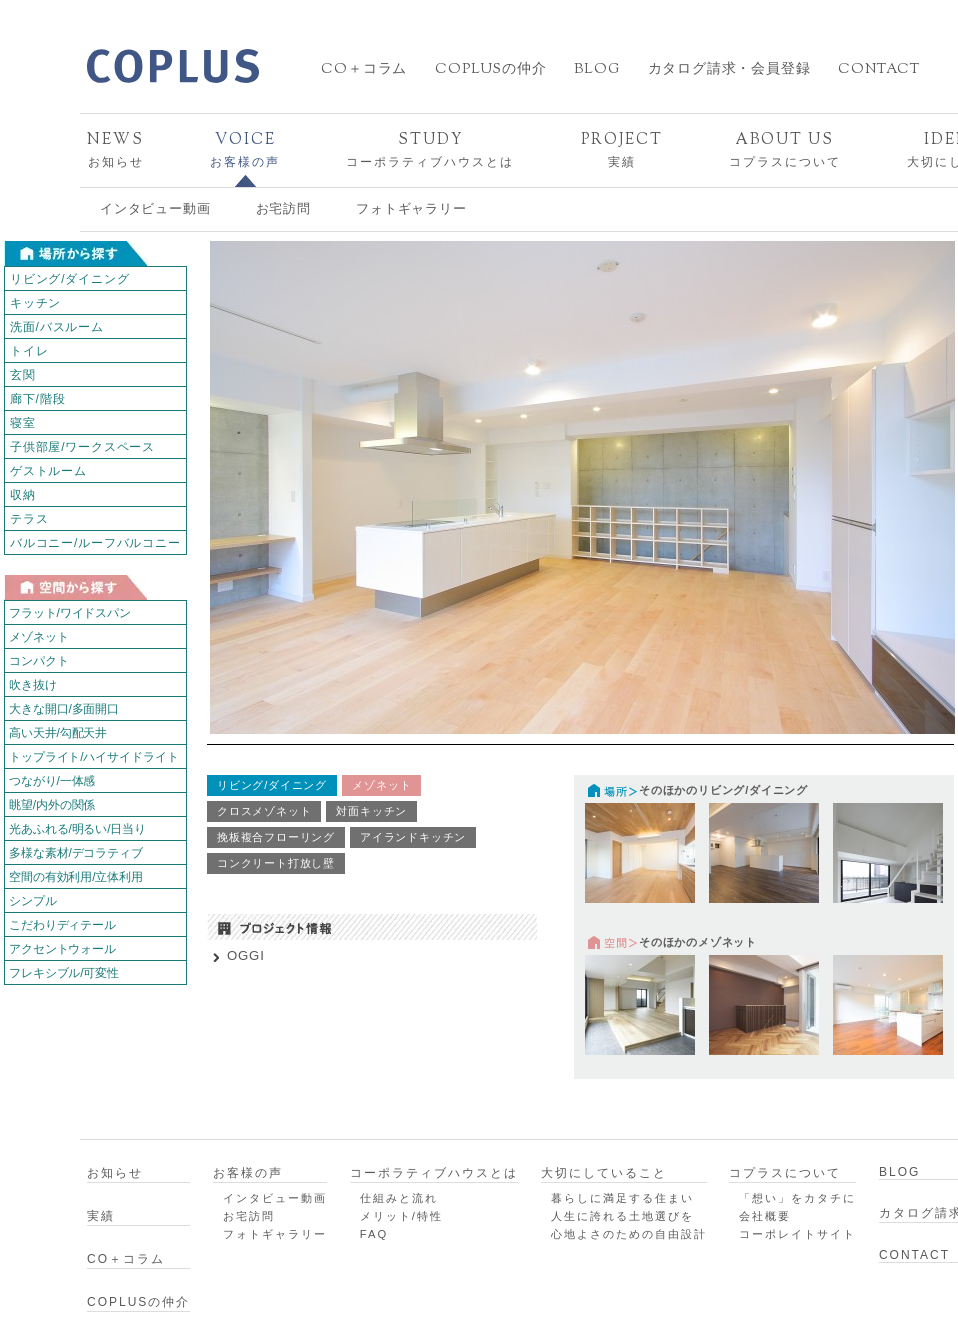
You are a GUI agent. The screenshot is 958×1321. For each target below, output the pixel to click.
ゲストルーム (48, 471)
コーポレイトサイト (797, 1234)
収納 (23, 495)
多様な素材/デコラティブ (76, 853)
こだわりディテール (62, 925)
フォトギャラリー (411, 208)
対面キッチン (371, 811)
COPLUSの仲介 (490, 70)
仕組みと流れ (399, 1198)
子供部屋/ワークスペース (82, 447)
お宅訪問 (283, 208)
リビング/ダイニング (69, 279)
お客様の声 (245, 149)
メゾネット (38, 637)
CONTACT (879, 70)
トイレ (29, 351)
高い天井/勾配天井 (58, 733)
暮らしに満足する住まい (622, 1198)
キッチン (35, 303)
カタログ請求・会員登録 (729, 70)
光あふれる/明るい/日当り (77, 829)
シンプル (33, 901)
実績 (622, 149)
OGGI (246, 955)
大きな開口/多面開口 (64, 709)
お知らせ (115, 149)
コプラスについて (785, 149)
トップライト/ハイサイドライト (94, 757)
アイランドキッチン (413, 837)
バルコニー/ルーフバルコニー (95, 543)
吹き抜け (33, 685)
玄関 (23, 375)
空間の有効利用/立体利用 (76, 877)
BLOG (596, 70)
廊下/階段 (37, 399)
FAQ (374, 1234)
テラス (29, 519)
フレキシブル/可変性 (64, 973)
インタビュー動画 (155, 208)
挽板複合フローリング (276, 837)
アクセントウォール (62, 949)
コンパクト (38, 661)
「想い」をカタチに (797, 1198)
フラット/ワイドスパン (70, 613)
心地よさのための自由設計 (629, 1234)
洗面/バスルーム (57, 327)
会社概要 (765, 1216)
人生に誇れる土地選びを (622, 1216)
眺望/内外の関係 (52, 805)
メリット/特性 (401, 1216)
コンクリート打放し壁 (276, 863)
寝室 (23, 423)
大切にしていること (604, 1173)
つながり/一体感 (52, 781)
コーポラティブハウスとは (430, 149)
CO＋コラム (364, 70)
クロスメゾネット (264, 811)
